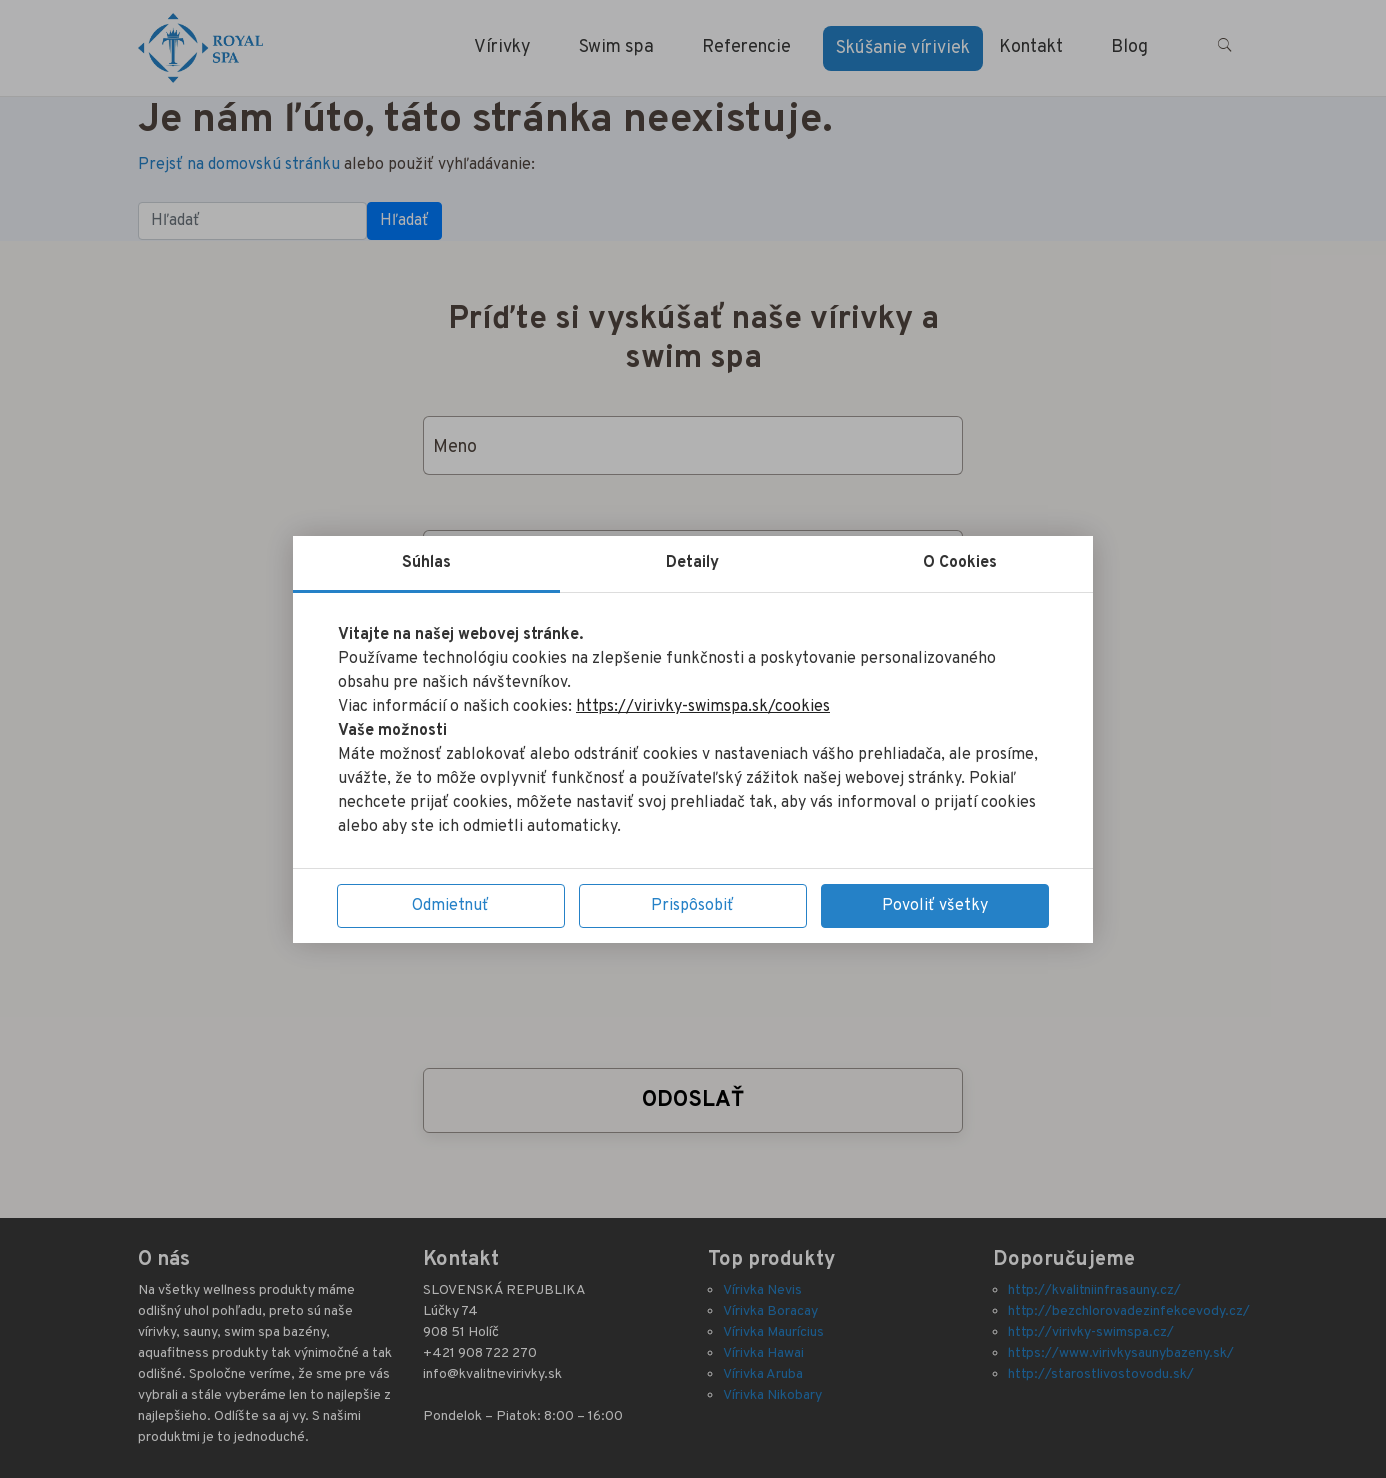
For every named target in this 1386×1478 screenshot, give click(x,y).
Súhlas (426, 563)
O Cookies (960, 563)
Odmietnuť (450, 906)
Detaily (692, 563)
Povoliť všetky (935, 906)
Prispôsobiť (692, 906)
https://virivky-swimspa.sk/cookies (703, 707)
